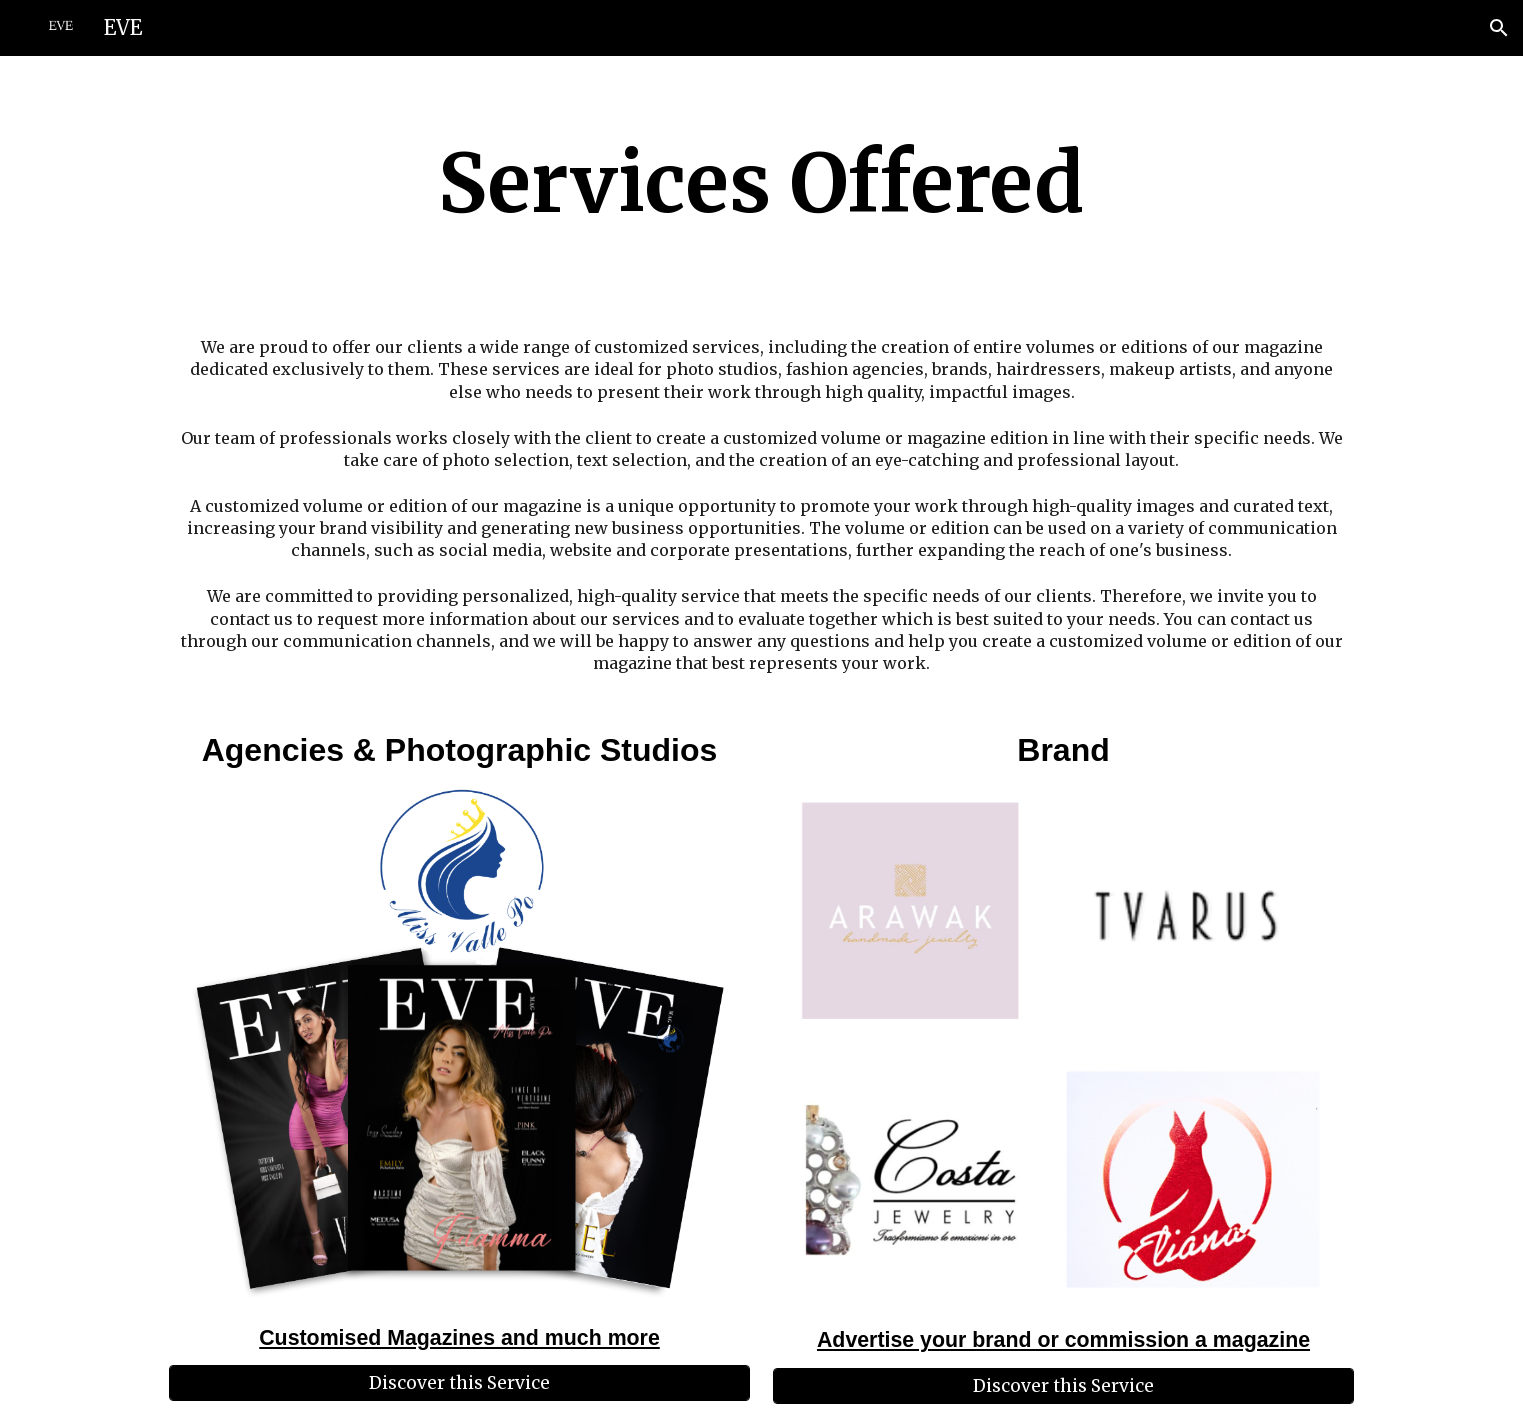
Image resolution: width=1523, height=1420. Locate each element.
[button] (1499, 28)
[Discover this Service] (459, 1383)
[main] (761, 184)
